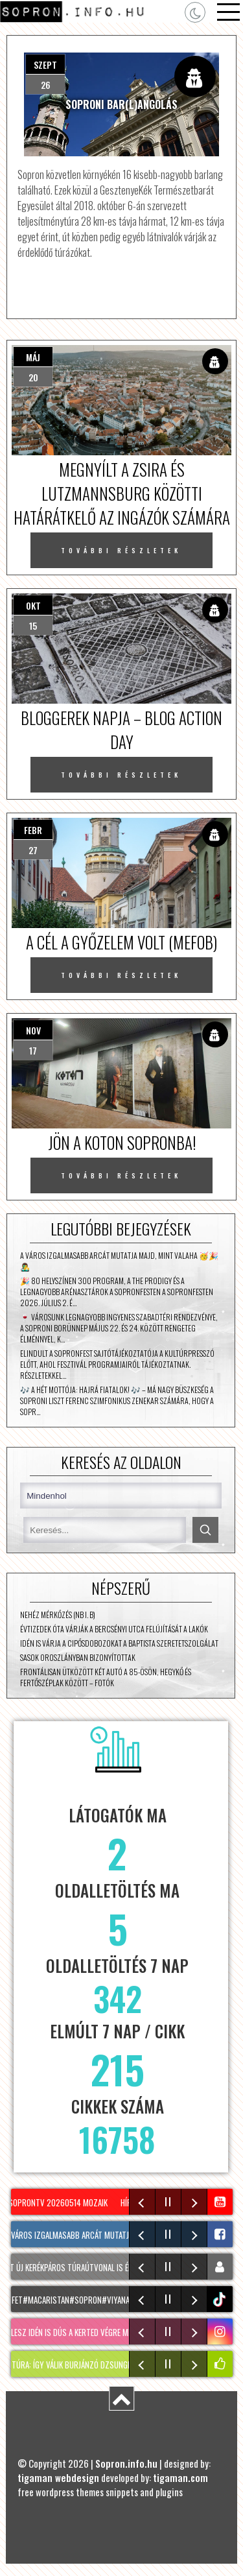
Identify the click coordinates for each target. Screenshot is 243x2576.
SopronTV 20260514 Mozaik (61, 2202)
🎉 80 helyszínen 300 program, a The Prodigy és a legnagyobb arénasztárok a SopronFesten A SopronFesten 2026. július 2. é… (116, 1291)
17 (33, 1050)
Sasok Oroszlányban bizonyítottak (77, 1657)
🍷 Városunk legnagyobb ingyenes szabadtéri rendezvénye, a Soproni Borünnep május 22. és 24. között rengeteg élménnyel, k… (119, 1327)
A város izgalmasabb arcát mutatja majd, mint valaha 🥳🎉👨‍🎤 (119, 1261)
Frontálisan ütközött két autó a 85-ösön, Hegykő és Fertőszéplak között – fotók (105, 1677)
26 (46, 84)
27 (33, 850)
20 (33, 377)
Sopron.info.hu (126, 2463)
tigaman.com (180, 2477)
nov (33, 1030)
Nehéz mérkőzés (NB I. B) (57, 1614)
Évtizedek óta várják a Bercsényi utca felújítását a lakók (114, 1628)
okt (33, 605)
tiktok (221, 2299)
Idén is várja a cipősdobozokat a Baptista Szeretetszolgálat (119, 1643)
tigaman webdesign (58, 2477)
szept (45, 64)
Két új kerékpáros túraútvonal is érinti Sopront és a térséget (122, 2267)
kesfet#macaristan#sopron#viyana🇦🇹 (77, 2299)
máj (33, 357)
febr (33, 830)
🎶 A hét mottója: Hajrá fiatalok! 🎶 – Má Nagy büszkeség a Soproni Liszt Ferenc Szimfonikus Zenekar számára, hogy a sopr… (117, 1400)
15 (33, 625)
